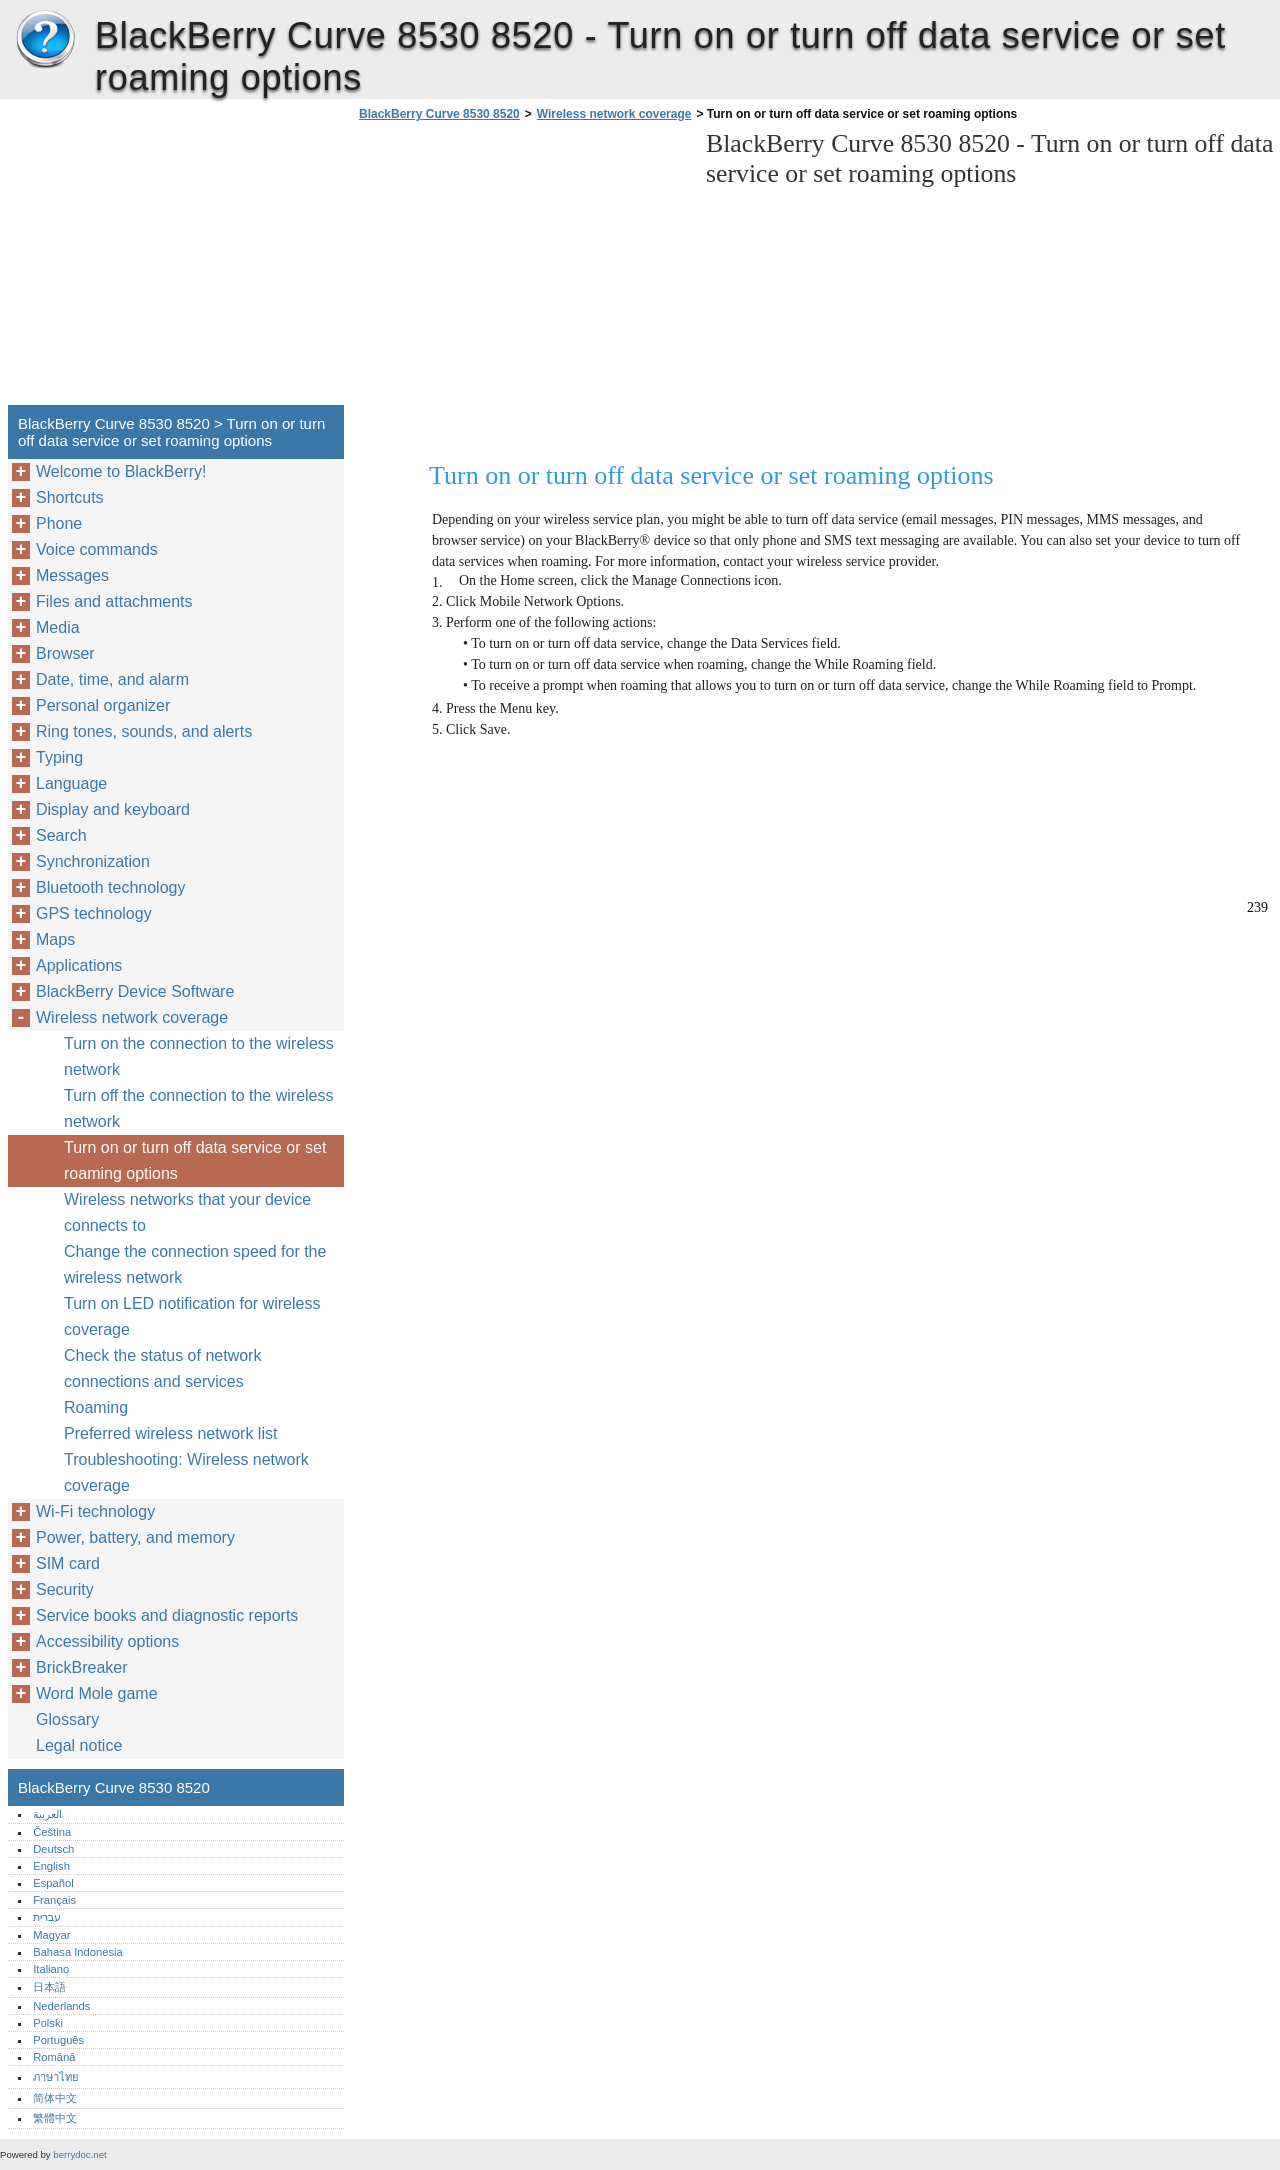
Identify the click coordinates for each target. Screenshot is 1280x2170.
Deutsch (53, 1849)
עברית (47, 1917)
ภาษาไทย (56, 2077)
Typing (59, 757)
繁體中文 (55, 2118)
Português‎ (58, 2040)
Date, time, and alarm (112, 679)
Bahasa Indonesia (78, 1952)
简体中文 (55, 2098)
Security (65, 1589)
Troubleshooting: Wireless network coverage (186, 1472)
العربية (47, 1814)
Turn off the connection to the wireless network (198, 1108)
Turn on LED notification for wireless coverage (192, 1316)
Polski (48, 2023)
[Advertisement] (522, 269)
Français (54, 1900)
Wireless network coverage (614, 114)
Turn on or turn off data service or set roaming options (195, 1160)
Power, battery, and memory (135, 1537)
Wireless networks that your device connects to (187, 1212)
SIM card (68, 1563)
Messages (72, 575)
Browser (65, 653)
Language (71, 783)
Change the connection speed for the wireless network (195, 1264)
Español (53, 1883)
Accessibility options (107, 1641)
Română (54, 2057)
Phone (59, 523)
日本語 (49, 1987)
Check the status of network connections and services (162, 1368)
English (51, 1866)
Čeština (52, 1832)
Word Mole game (97, 1693)
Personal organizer (103, 705)
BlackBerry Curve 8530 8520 (45, 40)
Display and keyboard (113, 809)
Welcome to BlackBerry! (121, 471)
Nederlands (61, 2006)
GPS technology (94, 913)
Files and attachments (114, 601)
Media (58, 627)
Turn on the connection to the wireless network (199, 1056)
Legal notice (79, 1745)
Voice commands (97, 549)
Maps (55, 939)
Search (61, 835)
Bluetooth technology (110, 887)
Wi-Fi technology (95, 1511)
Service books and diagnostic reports (167, 1615)
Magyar (51, 1935)
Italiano (51, 1969)
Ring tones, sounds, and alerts (144, 731)
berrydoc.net (79, 2154)
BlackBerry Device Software (135, 991)
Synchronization (93, 861)
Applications (79, 965)
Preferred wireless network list (170, 1433)
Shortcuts (70, 497)
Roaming (96, 1407)
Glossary (67, 1719)
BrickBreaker (82, 1667)
